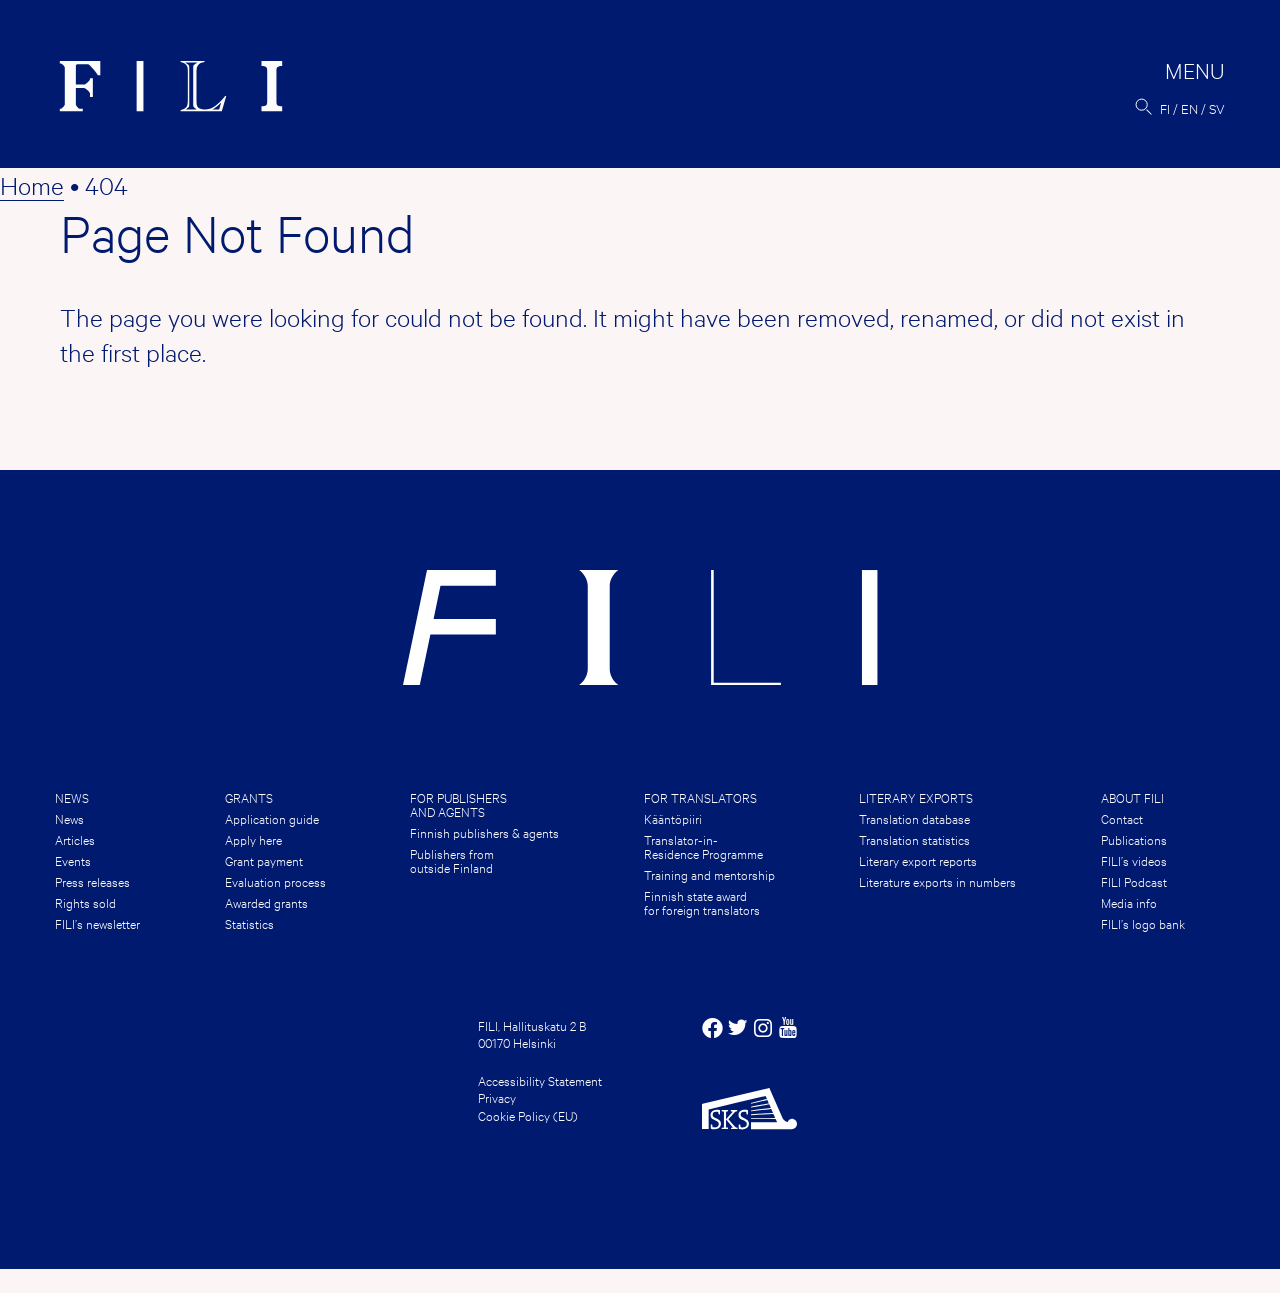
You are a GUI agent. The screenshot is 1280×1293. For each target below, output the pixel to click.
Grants (249, 797)
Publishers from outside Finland (452, 860)
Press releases (92, 881)
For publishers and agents (458, 804)
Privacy (497, 1097)
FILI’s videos (1134, 860)
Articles (75, 839)
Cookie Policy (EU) (528, 1115)
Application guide (272, 818)
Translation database (914, 818)
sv (1217, 108)
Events (73, 860)
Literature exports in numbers (937, 881)
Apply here (253, 839)
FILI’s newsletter (97, 923)
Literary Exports (916, 797)
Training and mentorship (709, 874)
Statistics (249, 923)
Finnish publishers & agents (484, 832)
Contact (1122, 818)
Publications (1134, 839)
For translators (700, 797)
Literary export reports (918, 860)
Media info (1129, 902)
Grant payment (264, 860)
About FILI (1132, 797)
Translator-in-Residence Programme (703, 846)
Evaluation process (275, 881)
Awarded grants (266, 902)
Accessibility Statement (540, 1080)
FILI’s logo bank (1143, 923)
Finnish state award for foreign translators (702, 902)
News (72, 797)
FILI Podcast (1134, 881)
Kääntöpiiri (673, 818)
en (1189, 108)
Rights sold (85, 902)
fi (1165, 108)
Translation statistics (914, 839)
